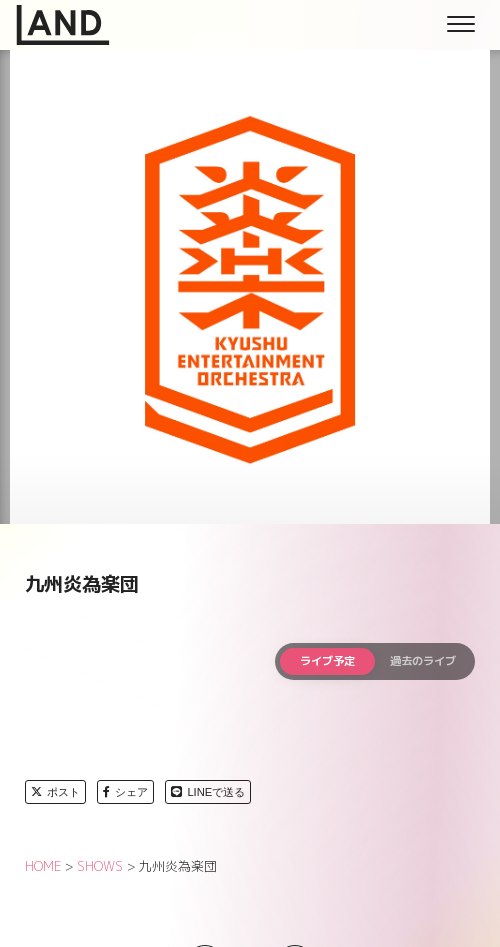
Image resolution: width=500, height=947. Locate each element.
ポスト (55, 792)
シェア (125, 792)
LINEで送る (208, 792)
